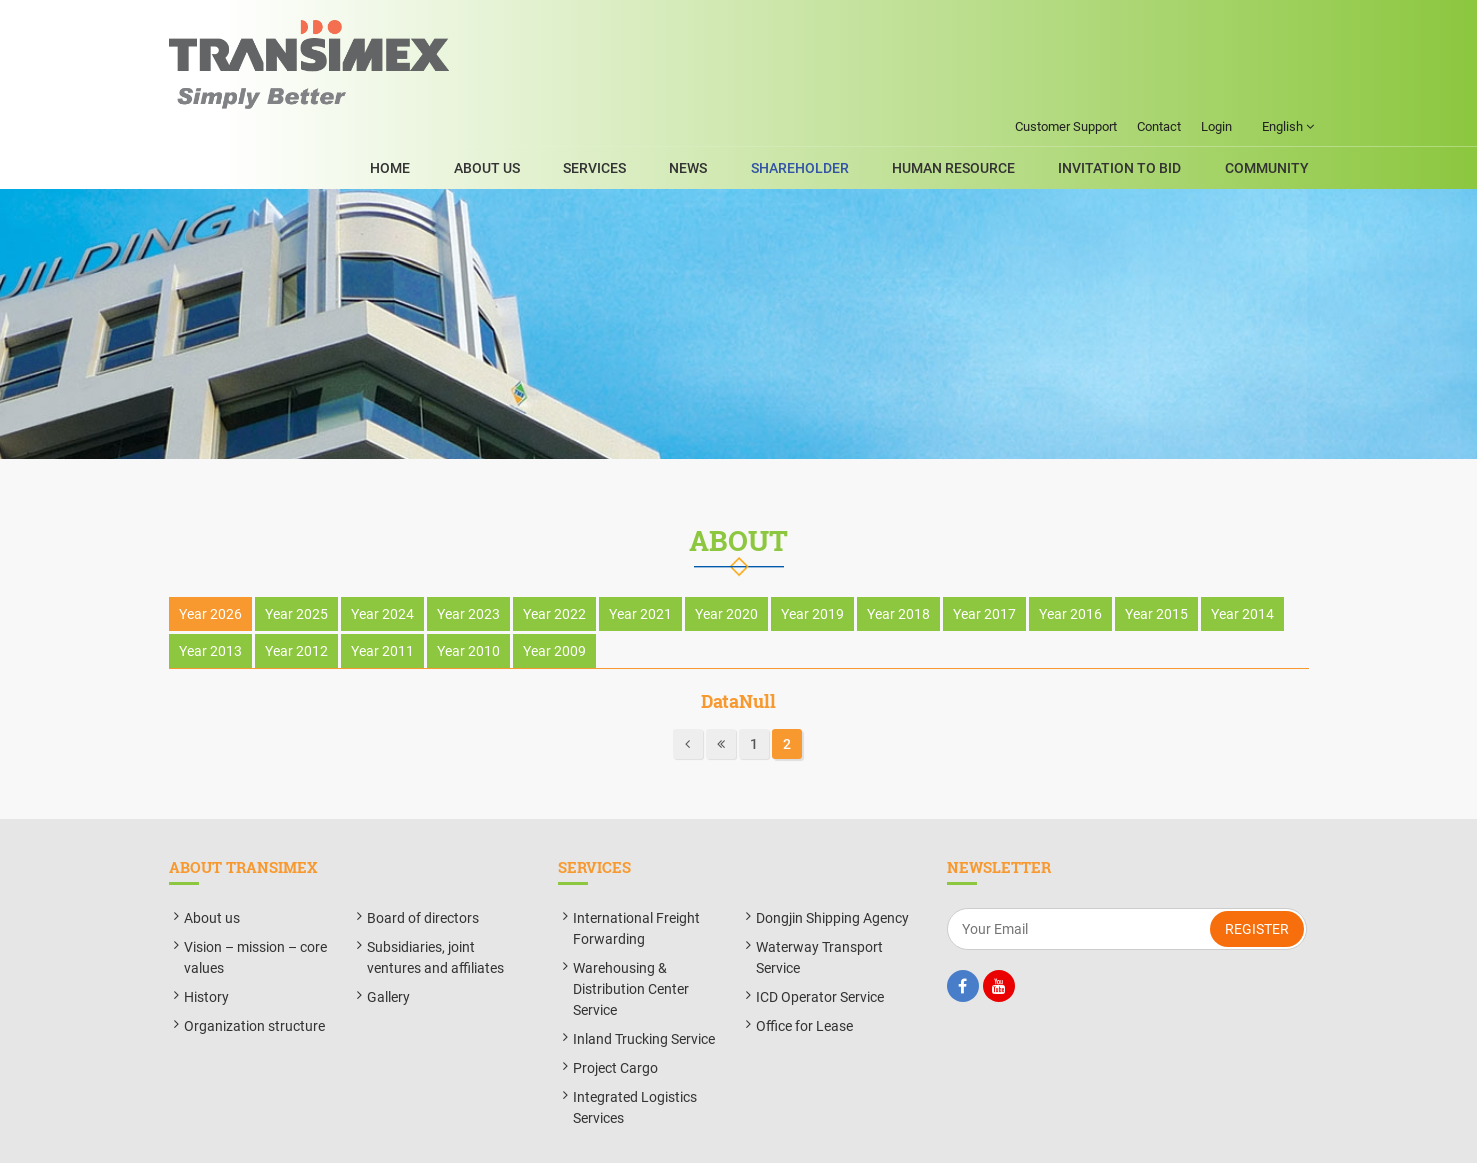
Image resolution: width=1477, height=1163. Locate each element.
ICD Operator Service (820, 942)
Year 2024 (382, 560)
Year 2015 (1156, 560)
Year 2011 (382, 597)
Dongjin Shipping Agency (832, 863)
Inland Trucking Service (644, 984)
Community (1267, 89)
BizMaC (919, 1136)
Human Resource (980, 89)
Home (484, 89)
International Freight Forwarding (636, 873)
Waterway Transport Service (819, 902)
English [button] (1288, 18)
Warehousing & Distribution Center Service (631, 934)
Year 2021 (640, 560)
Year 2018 (898, 560)
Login (1216, 17)
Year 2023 (468, 560)
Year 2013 (210, 597)
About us (212, 863)
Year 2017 (984, 560)
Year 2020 (726, 560)
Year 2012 (296, 597)
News (742, 89)
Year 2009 (554, 597)
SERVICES (661, 89)
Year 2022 (554, 560)
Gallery (388, 942)
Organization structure (254, 971)
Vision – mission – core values (255, 902)
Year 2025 (296, 560)
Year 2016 (1070, 560)
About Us (567, 89)
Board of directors (423, 863)
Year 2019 (812, 560)
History (206, 942)
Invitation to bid (1133, 89)
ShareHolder (840, 89)
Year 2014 (1242, 560)
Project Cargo (615, 1013)
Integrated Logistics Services (635, 1052)
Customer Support (1066, 17)
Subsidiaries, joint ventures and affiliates (435, 902)
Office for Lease (804, 971)
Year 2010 (468, 597)
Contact (1159, 17)
